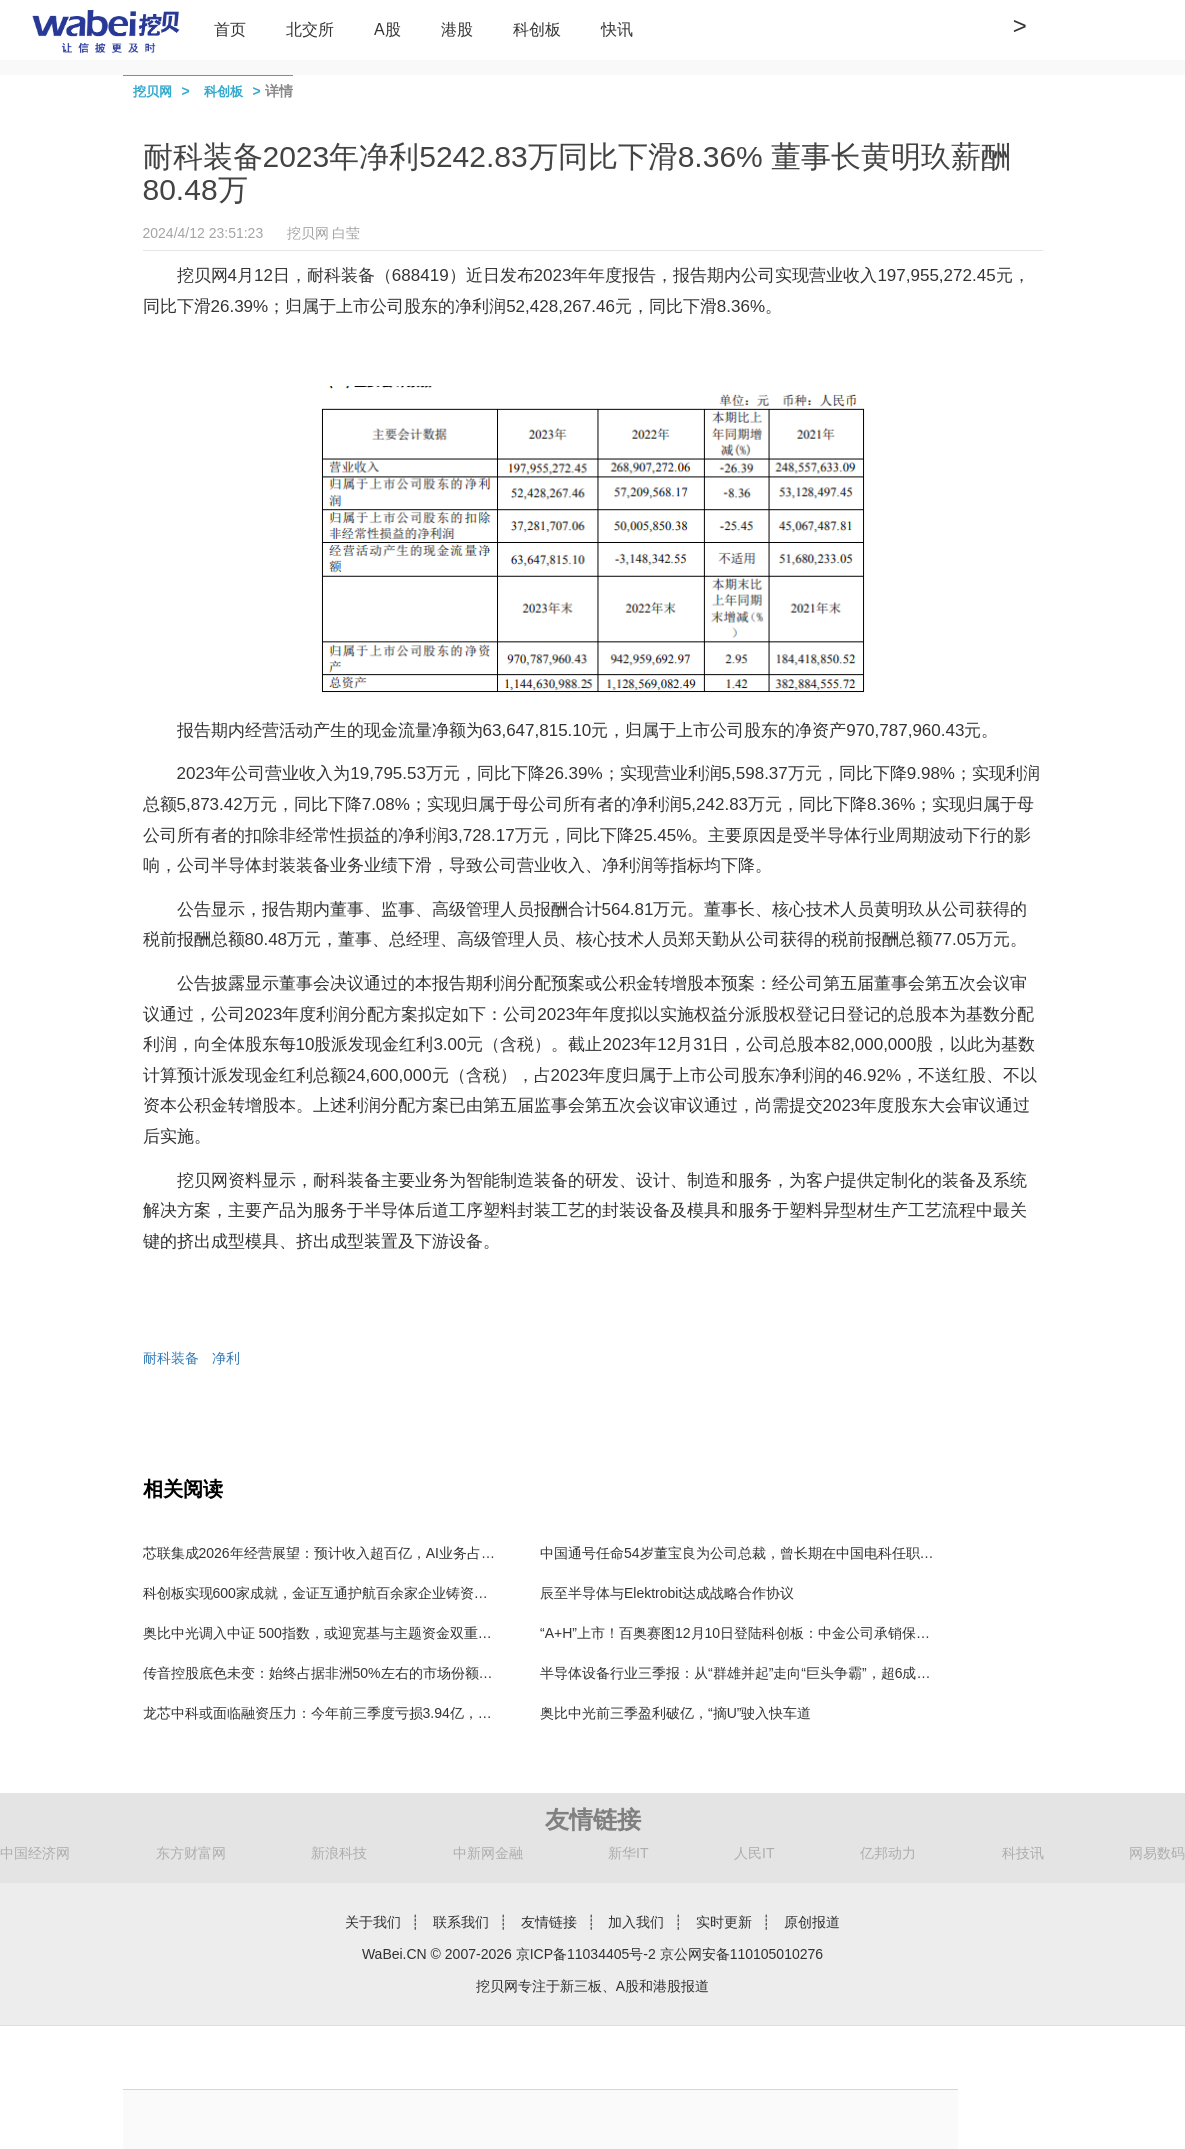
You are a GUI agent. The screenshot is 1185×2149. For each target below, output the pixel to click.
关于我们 (373, 1922)
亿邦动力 (888, 1853)
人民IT (754, 1853)
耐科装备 (171, 1358)
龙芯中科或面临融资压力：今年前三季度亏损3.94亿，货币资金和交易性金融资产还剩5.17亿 (429, 1713)
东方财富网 (191, 1853)
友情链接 (549, 1922)
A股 (387, 29)
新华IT (628, 1853)
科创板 (537, 29)
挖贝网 (152, 91)
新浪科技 (339, 1853)
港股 (457, 29)
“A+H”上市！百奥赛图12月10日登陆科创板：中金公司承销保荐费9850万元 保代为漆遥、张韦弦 (836, 1633)
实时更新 (724, 1922)
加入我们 (636, 1922)
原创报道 (812, 1922)
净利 (226, 1358)
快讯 (617, 29)
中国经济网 (35, 1853)
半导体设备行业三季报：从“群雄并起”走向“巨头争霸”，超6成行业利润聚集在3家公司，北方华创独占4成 (862, 1673)
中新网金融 (488, 1853)
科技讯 (1023, 1853)
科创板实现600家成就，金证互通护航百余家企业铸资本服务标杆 (343, 1593)
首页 (230, 29)
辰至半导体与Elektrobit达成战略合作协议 (667, 1593)
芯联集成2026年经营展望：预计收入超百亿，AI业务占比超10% (340, 1553)
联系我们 (461, 1922)
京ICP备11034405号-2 (586, 1954)
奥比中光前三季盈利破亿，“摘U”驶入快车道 (675, 1713)
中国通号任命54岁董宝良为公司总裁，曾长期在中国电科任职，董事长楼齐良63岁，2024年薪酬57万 (852, 1553)
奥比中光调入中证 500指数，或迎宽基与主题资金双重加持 (324, 1633)
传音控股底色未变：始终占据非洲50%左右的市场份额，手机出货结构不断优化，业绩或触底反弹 (444, 1673)
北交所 (310, 29)
